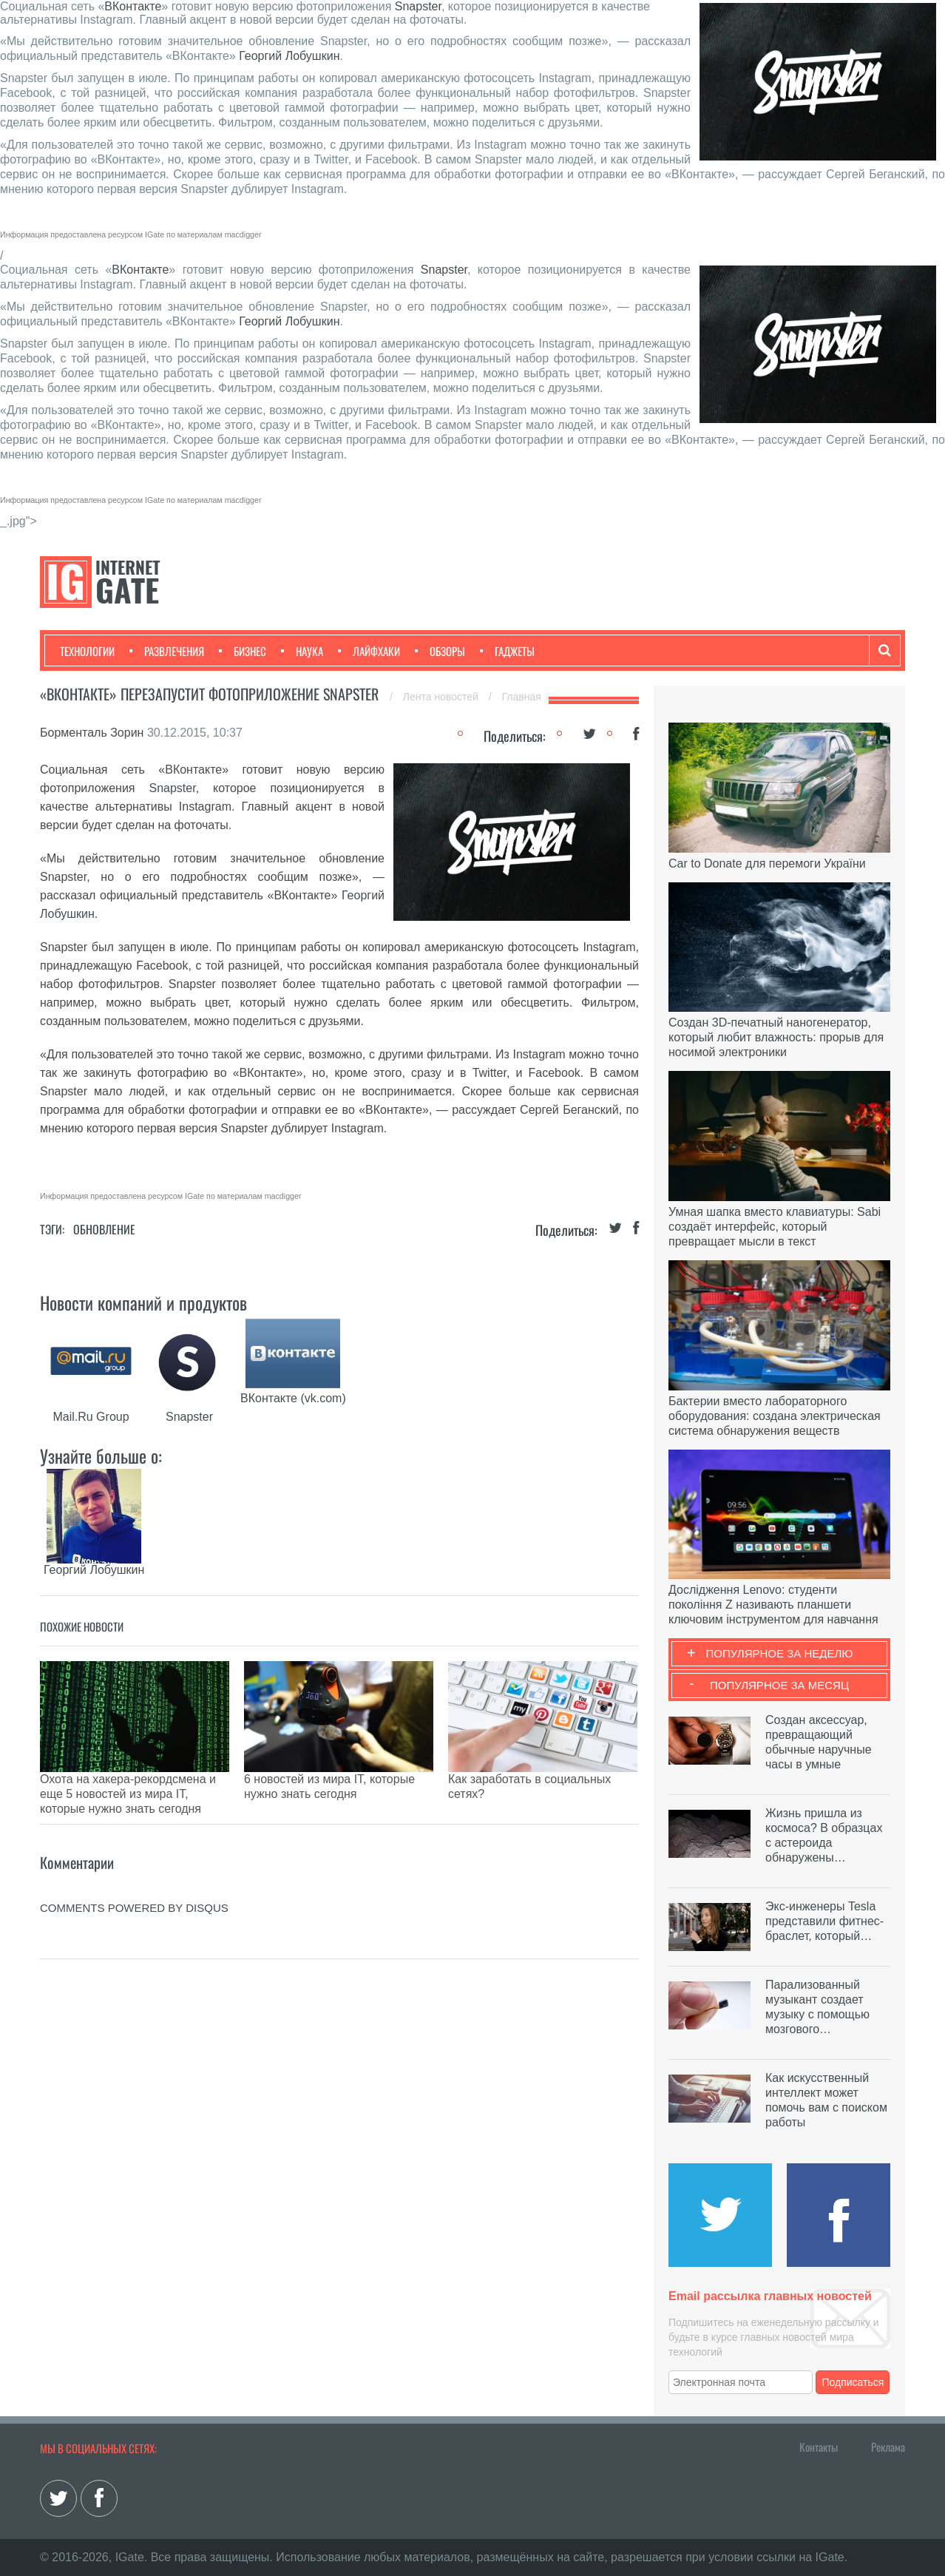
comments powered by (134, 1871)
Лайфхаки (369, 651)
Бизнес (242, 651)
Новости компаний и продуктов (143, 1302)
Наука (302, 651)
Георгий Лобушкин (289, 56)
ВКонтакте (132, 6)
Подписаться (853, 2382)
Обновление (104, 1229)
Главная (521, 697)
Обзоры (440, 651)
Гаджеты (507, 651)
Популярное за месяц (779, 1685)
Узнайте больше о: (101, 1455)
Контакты (818, 2446)
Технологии (87, 651)
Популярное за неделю (779, 1653)
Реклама (888, 2446)
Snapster (418, 6)
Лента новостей (442, 697)
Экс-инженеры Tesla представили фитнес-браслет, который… (824, 1921)
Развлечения (166, 651)
